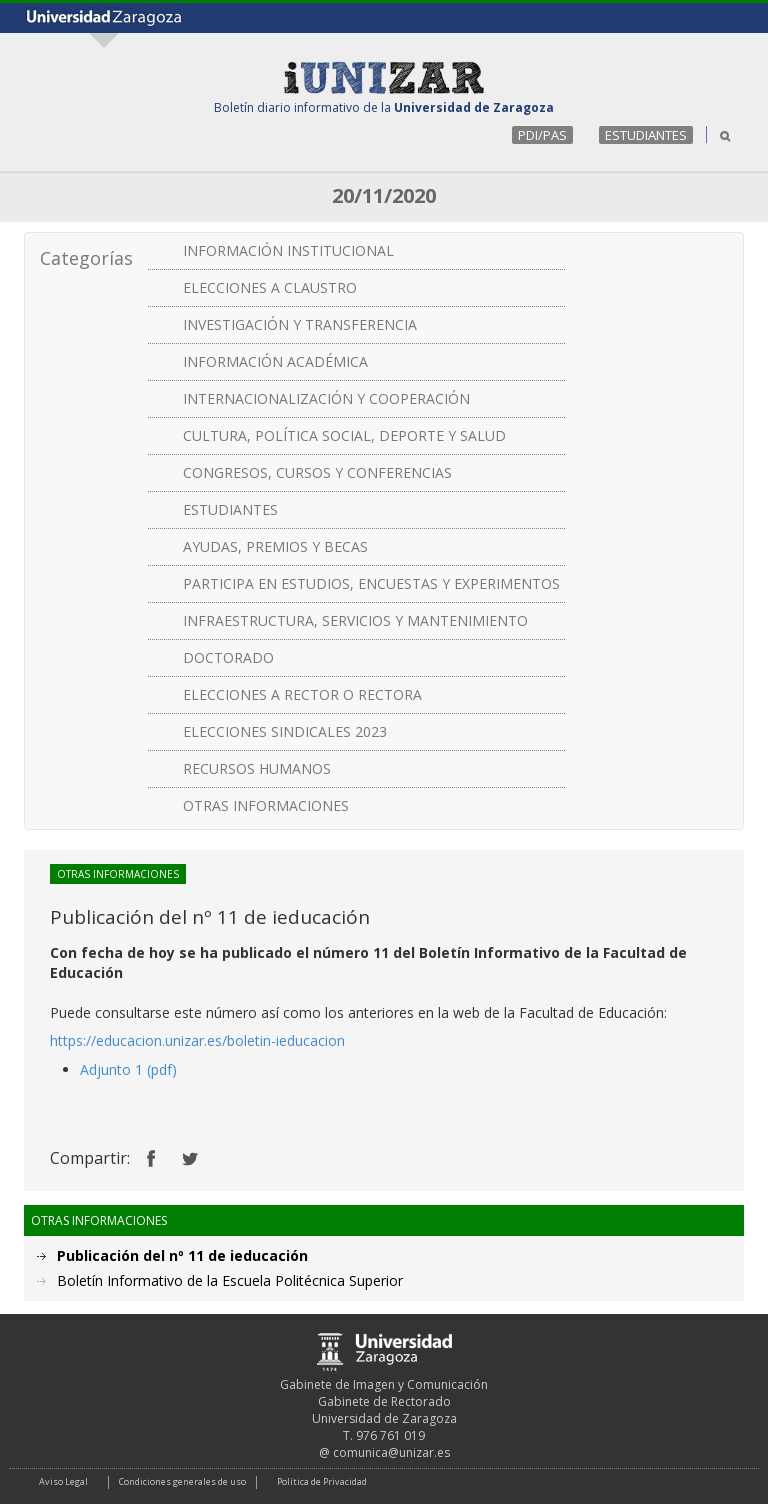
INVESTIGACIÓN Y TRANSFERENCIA (300, 324)
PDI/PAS (542, 135)
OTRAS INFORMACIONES (266, 805)
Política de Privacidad (322, 1481)
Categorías (86, 258)
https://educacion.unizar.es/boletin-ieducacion (197, 1040)
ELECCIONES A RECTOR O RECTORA (302, 694)
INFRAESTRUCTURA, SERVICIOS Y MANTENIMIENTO (355, 620)
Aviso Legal (63, 1481)
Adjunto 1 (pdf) (128, 1069)
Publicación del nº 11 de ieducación (182, 1255)
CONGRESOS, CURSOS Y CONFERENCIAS (317, 472)
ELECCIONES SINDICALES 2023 (285, 731)
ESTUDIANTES (646, 135)
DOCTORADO (228, 657)
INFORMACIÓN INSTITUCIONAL (288, 250)
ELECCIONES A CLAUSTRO (270, 287)
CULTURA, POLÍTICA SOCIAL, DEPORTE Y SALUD (344, 435)
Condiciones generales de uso (182, 1481)
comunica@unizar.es (391, 1452)
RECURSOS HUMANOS (257, 768)
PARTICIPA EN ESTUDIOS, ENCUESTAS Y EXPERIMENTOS (371, 583)
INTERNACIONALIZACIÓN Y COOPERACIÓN (326, 398)
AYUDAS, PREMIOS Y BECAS (275, 546)
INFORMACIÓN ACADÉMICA (275, 361)
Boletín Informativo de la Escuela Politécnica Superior (230, 1280)
